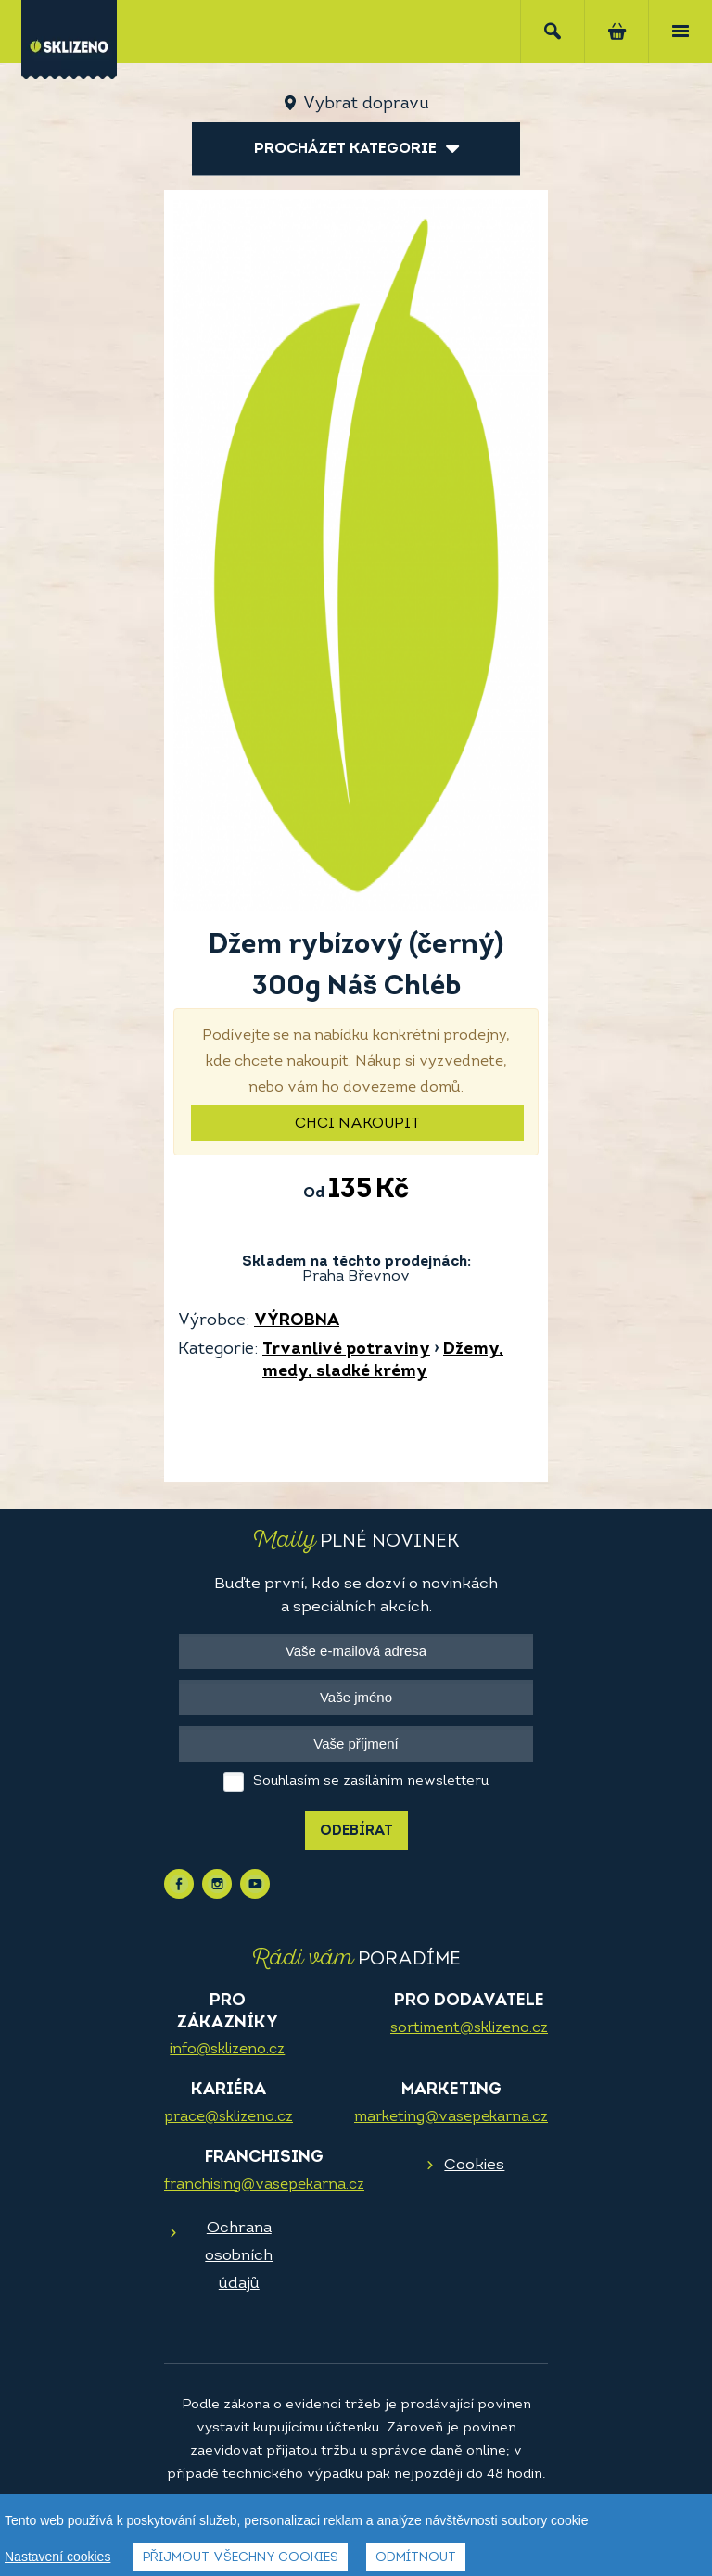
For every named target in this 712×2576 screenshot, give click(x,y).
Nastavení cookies (57, 2556)
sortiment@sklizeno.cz (469, 2028)
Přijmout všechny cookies (240, 2558)
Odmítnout (415, 2558)
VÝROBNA (296, 1321)
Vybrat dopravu (365, 104)
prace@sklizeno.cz (228, 2117)
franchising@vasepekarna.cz (264, 2185)
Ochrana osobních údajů (239, 2256)
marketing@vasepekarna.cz (451, 2117)
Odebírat (356, 1831)
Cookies (474, 2165)
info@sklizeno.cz (227, 2049)
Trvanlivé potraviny (346, 1349)
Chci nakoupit (357, 1124)
